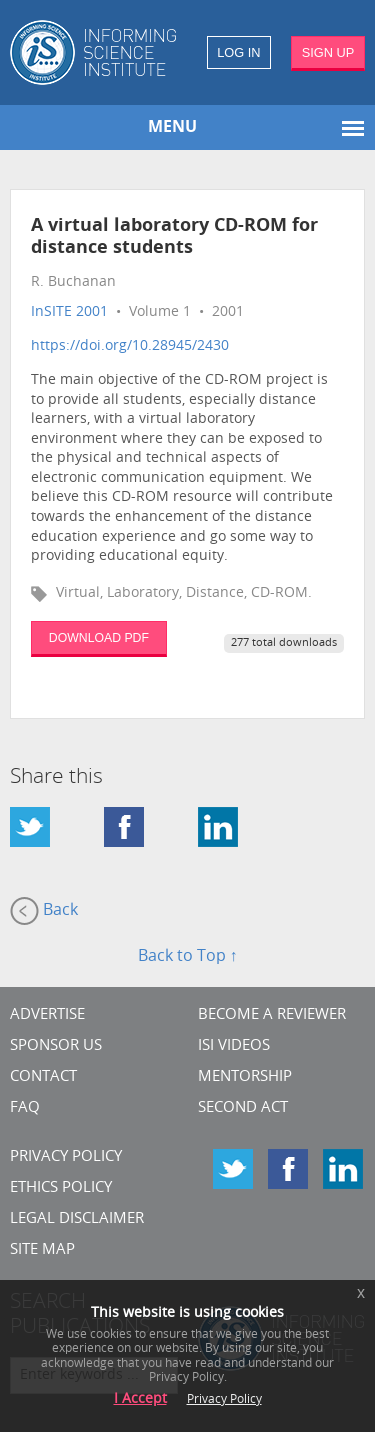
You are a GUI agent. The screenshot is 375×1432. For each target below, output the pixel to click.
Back (44, 911)
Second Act (243, 1108)
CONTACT (43, 1077)
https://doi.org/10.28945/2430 (130, 346)
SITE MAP (42, 1250)
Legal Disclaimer (77, 1219)
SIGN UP (328, 52)
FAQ (25, 1108)
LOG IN (238, 52)
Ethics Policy (61, 1188)
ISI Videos (234, 1046)
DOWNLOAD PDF (99, 638)
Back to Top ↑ (188, 957)
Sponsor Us (56, 1046)
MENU (172, 128)
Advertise (47, 1015)
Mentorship (245, 1077)
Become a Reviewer (272, 1015)
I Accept (140, 1399)
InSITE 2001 (69, 312)
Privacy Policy (66, 1157)
